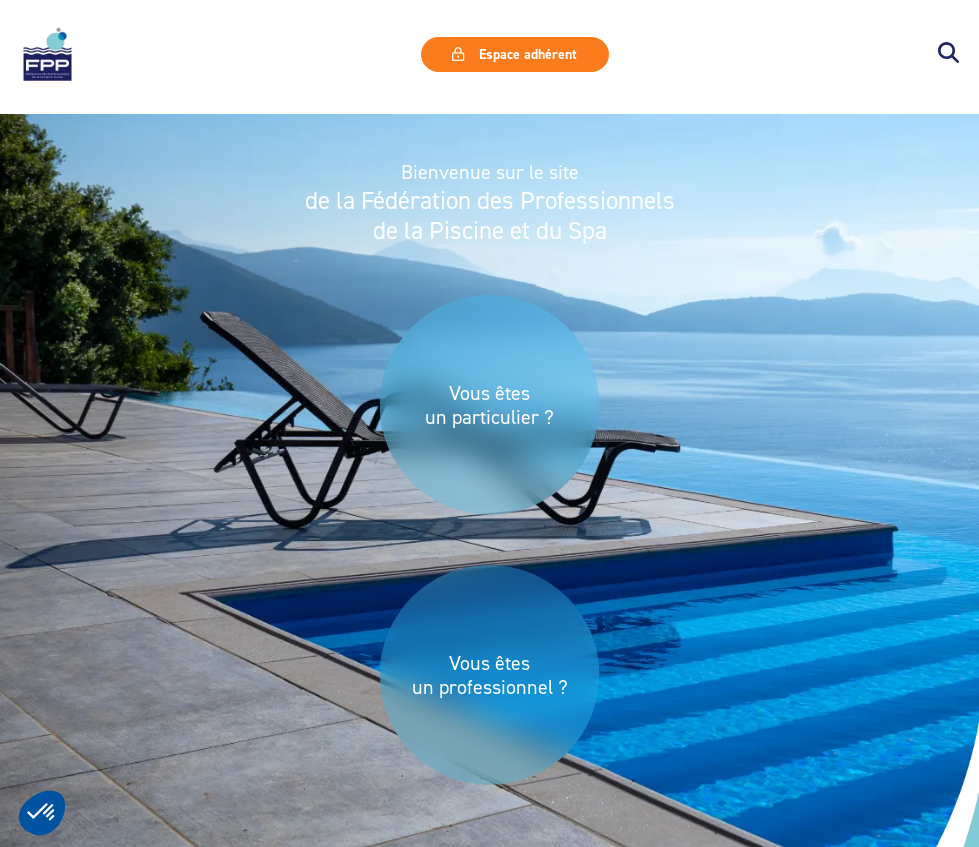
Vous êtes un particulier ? (489, 405)
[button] (948, 54)
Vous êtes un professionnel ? (490, 675)
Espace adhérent (514, 54)
